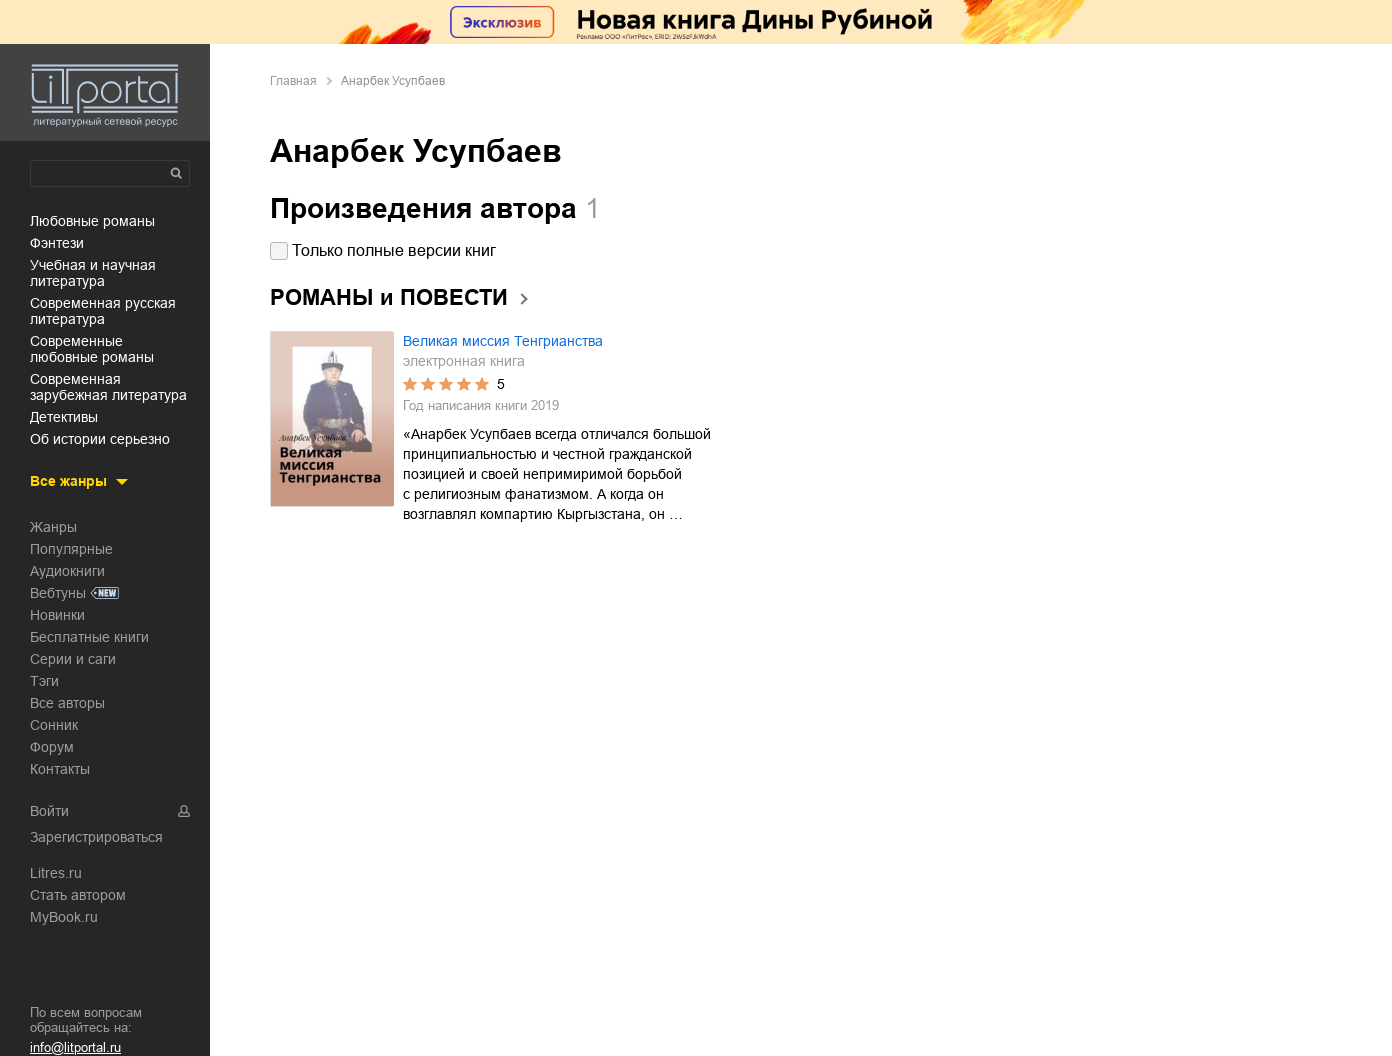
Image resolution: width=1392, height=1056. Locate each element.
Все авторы (67, 703)
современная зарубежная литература (108, 387)
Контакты (60, 769)
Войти (49, 811)
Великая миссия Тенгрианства (503, 341)
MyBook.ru (64, 917)
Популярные (71, 549)
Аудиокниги (67, 571)
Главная (293, 81)
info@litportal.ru (75, 1047)
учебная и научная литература (93, 273)
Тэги (44, 681)
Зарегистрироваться (96, 837)
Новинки (57, 615)
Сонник (54, 725)
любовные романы (92, 221)
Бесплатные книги (89, 637)
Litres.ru (56, 873)
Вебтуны (58, 593)
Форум (52, 747)
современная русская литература (103, 311)
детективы (64, 417)
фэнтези (57, 243)
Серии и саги (73, 659)
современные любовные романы (92, 349)
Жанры (53, 527)
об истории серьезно (100, 439)
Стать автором (78, 895)
